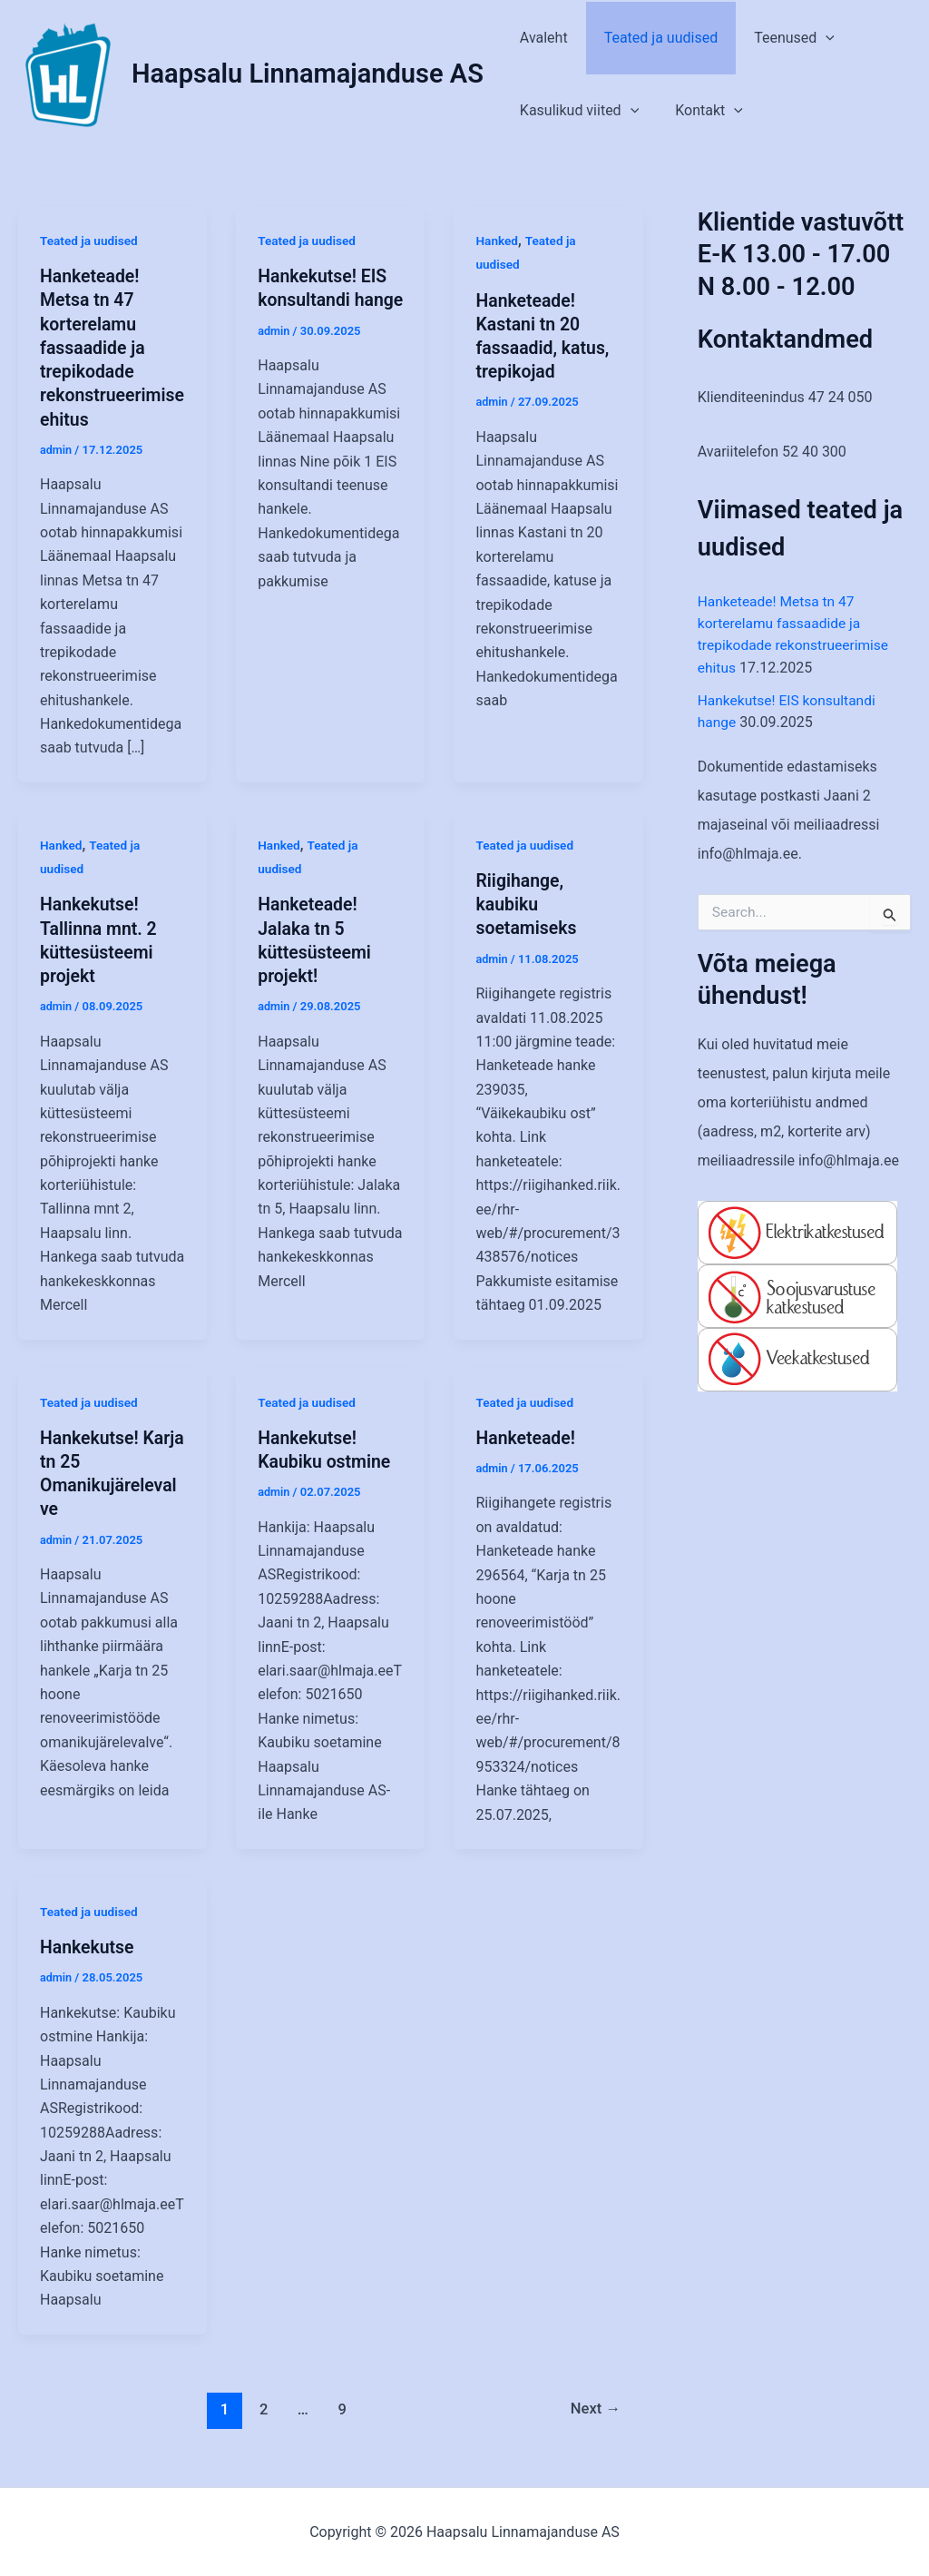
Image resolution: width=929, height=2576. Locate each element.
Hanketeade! (526, 1436)
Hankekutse (88, 1945)
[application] (807, 38)
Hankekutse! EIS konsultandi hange (324, 299)
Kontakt (698, 110)
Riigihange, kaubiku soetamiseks (527, 903)
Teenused (776, 38)
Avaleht (540, 37)
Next (594, 2406)
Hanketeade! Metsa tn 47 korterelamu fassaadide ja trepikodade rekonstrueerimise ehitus (109, 346)
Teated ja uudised (650, 37)
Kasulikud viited (575, 110)
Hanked (497, 240)
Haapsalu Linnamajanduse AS (308, 73)
